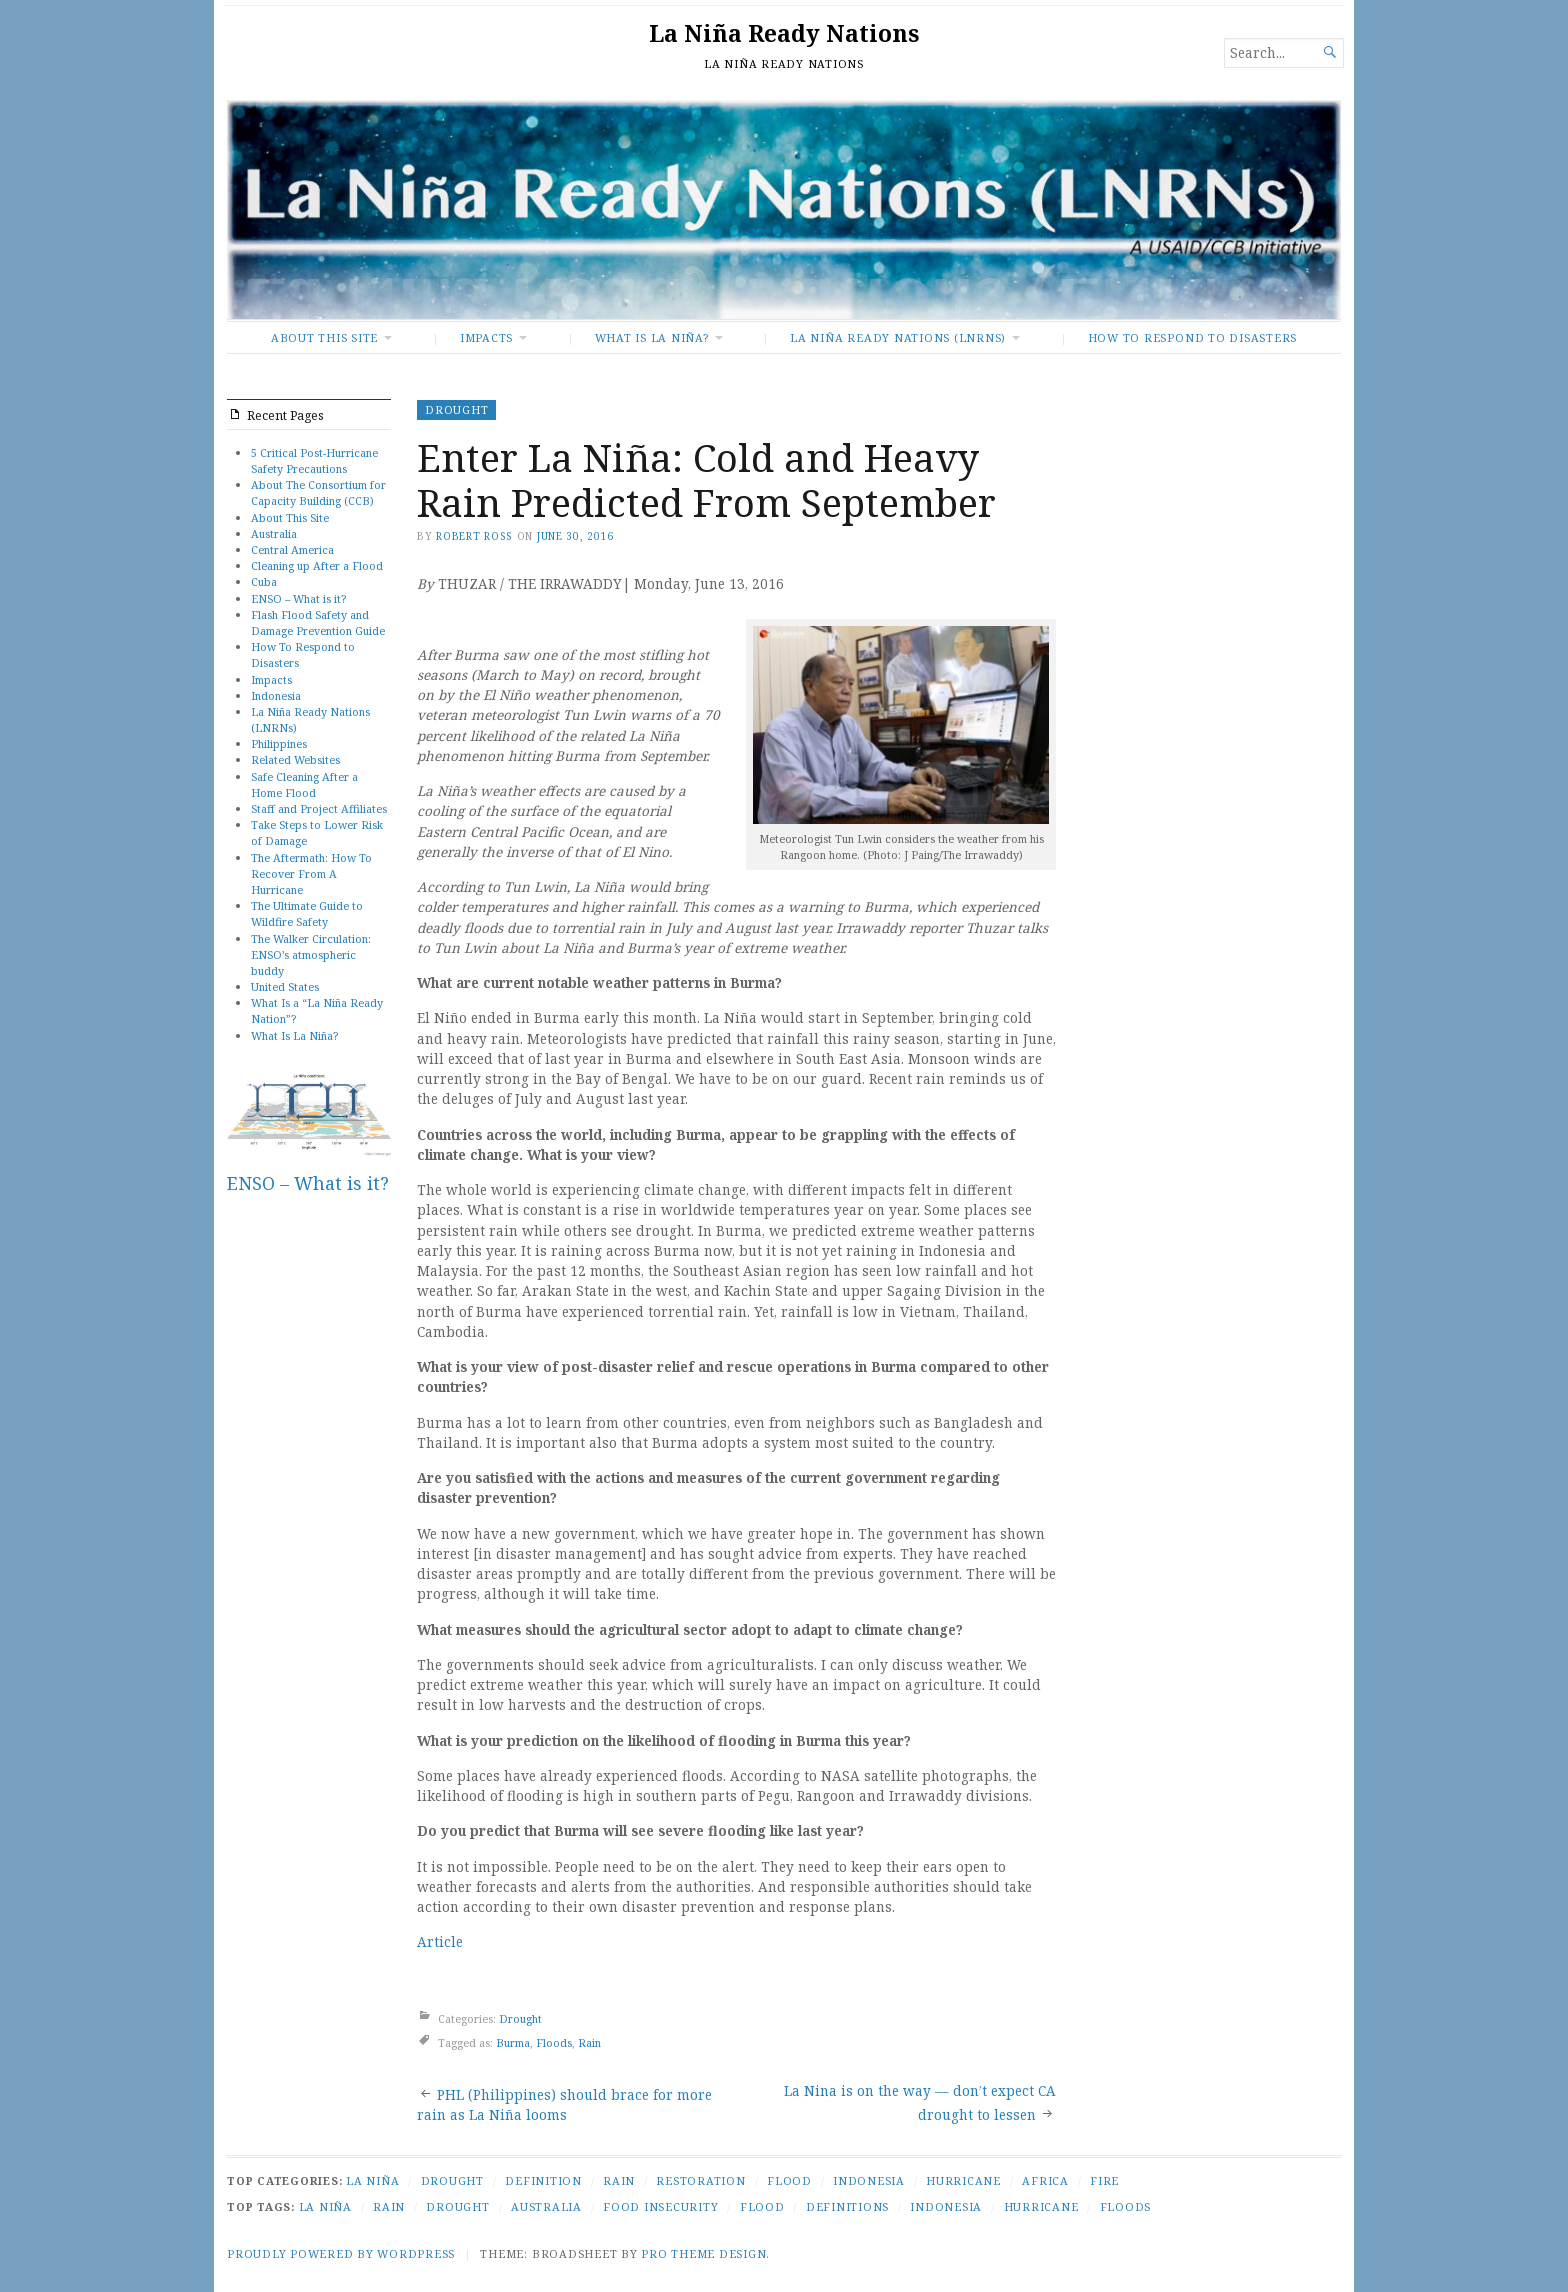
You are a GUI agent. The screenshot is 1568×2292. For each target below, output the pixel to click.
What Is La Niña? (652, 337)
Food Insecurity (660, 2206)
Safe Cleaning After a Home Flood (304, 784)
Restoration (700, 2180)
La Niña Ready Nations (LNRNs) (898, 337)
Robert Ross (474, 536)
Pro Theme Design (703, 2253)
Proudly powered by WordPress (341, 2253)
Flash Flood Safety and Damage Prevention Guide (318, 622)
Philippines (279, 743)
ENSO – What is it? (298, 598)
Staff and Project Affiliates (319, 808)
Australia (274, 533)
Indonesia (276, 695)
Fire (1104, 2180)
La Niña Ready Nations (784, 33)
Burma (513, 2042)
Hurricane (963, 2180)
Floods (554, 2042)
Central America (292, 549)
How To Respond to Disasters (1192, 337)
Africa (1045, 2180)
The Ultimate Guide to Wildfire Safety (307, 913)
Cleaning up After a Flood (317, 565)
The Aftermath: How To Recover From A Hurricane (311, 873)
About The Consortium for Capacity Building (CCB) (318, 492)
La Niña (372, 2180)
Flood (789, 2180)
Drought (456, 409)
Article (440, 1942)
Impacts (486, 337)
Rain (589, 2042)
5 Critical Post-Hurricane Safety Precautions (314, 460)
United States (285, 986)
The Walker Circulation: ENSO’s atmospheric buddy (311, 954)
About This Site (324, 337)
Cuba (264, 581)
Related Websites (295, 759)
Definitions (847, 2206)
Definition (543, 2180)
